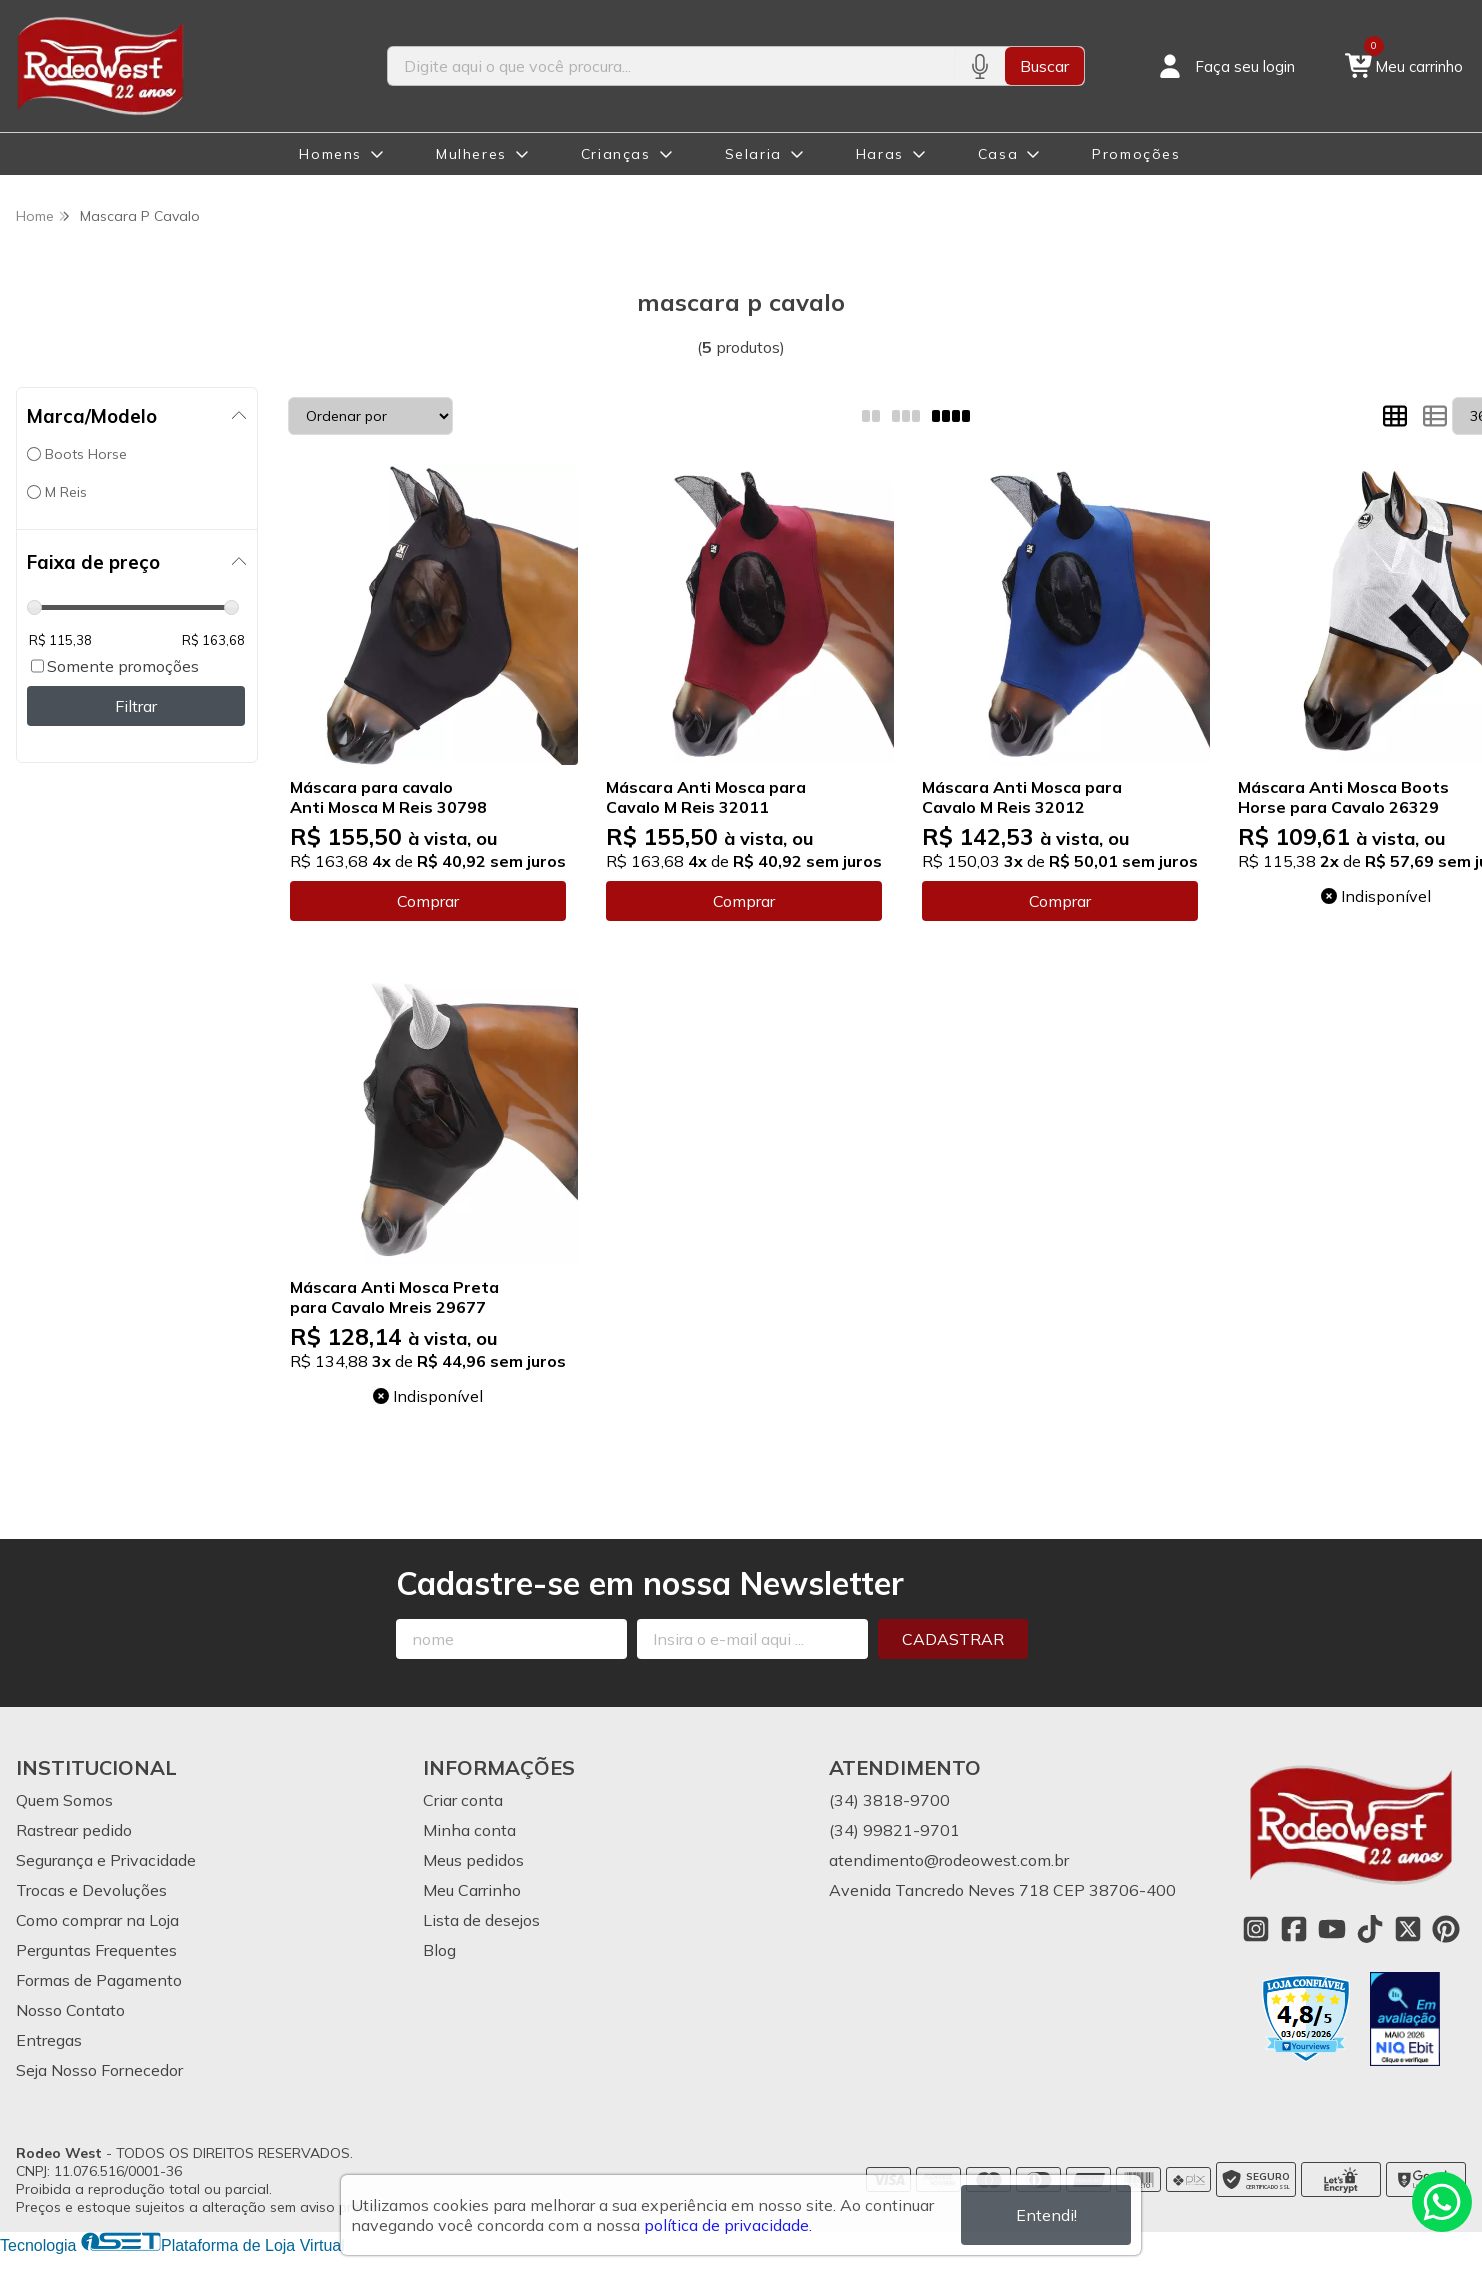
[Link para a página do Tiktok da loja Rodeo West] (1370, 1929)
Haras (880, 154)
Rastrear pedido (74, 1830)
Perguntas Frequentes (96, 1950)
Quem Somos (64, 1800)
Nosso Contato (70, 2010)
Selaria (753, 154)
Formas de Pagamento (99, 1980)
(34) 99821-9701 (894, 1830)
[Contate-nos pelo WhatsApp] (1442, 2202)
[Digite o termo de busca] (671, 66)
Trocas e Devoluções (91, 1890)
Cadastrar (953, 1639)
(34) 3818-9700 (889, 1800)
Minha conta (469, 1830)
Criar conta (463, 1800)
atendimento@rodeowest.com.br (949, 1860)
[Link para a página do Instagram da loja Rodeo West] (1256, 1929)
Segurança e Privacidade (106, 1860)
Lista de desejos (481, 1920)
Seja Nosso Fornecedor (99, 2070)
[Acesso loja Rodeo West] (1225, 66)
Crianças (616, 154)
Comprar (428, 901)
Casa (998, 154)
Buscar (1044, 66)
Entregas (49, 2040)
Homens (330, 154)
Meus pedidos (473, 1860)
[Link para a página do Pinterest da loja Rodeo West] (1446, 1929)
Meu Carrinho (472, 1890)
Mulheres (471, 154)
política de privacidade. (728, 2225)
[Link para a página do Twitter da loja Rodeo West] (1408, 1929)
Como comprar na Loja (97, 1920)
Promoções (1136, 154)
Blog (439, 1950)
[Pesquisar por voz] (979, 66)
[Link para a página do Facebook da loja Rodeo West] (1294, 1929)
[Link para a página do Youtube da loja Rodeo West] (1332, 1929)
